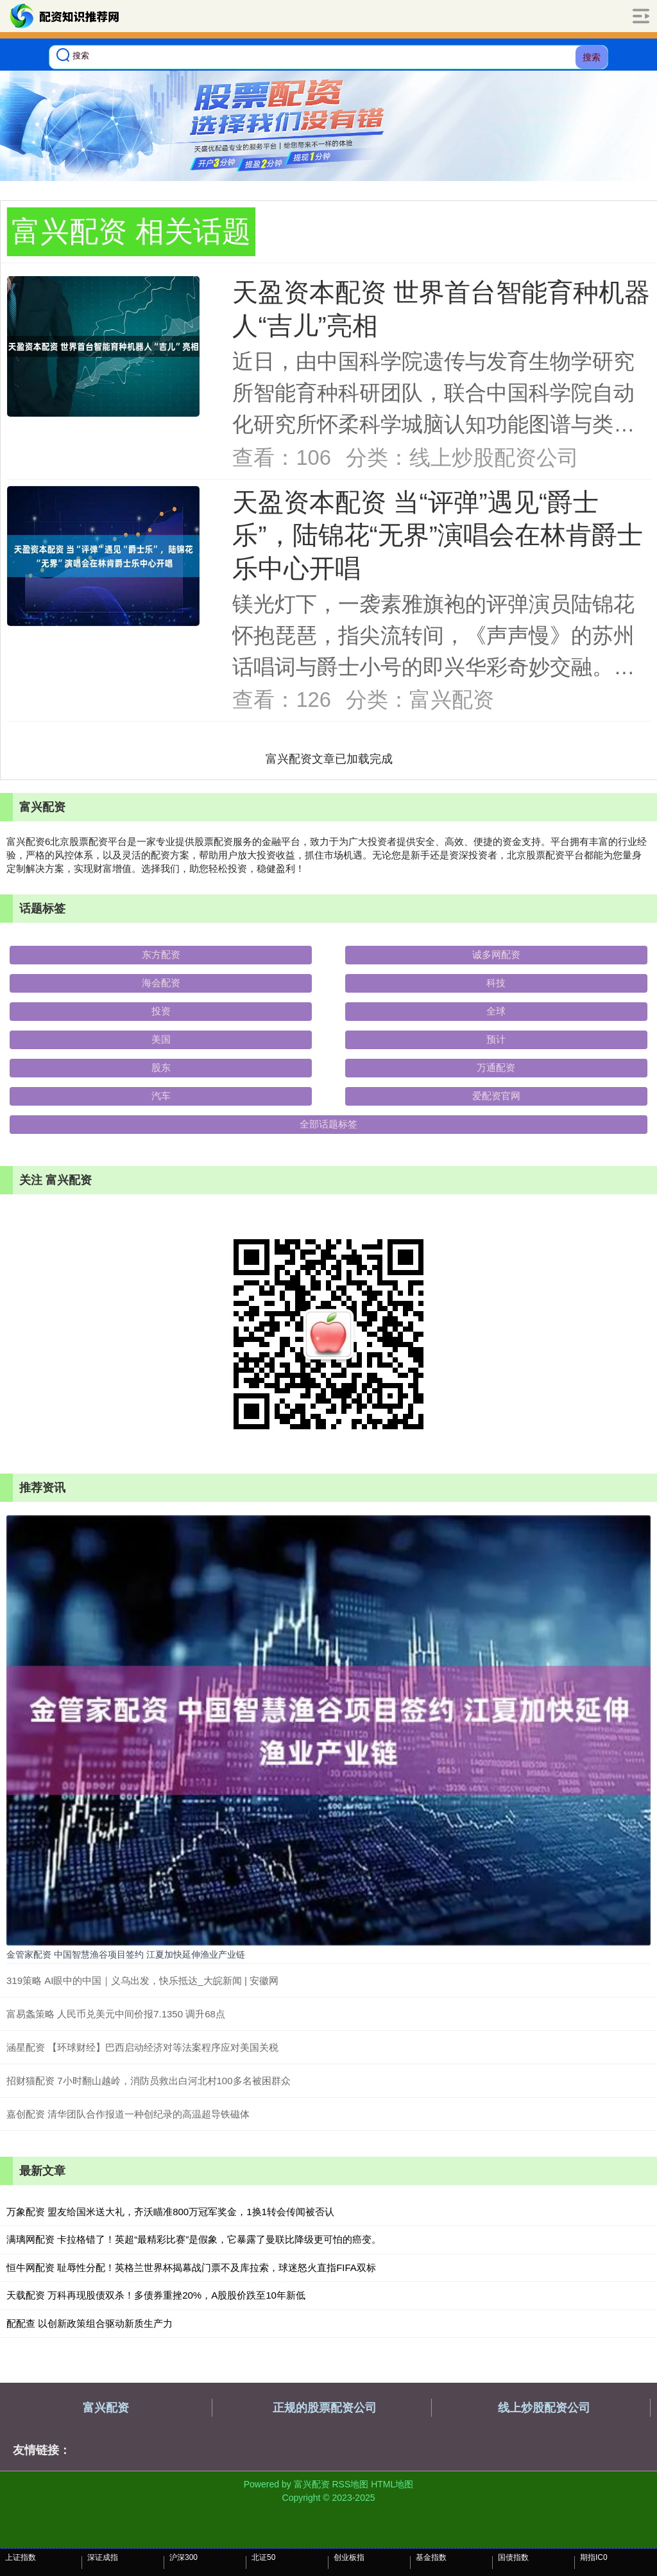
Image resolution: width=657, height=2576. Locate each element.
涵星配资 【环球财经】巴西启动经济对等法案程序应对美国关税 (142, 2047)
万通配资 (496, 1067)
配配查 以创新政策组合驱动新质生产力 (89, 2323)
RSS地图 (350, 2484)
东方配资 (161, 954)
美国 (161, 1039)
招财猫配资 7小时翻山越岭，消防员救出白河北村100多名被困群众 (148, 2080)
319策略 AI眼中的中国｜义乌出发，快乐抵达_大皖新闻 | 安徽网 (142, 1980)
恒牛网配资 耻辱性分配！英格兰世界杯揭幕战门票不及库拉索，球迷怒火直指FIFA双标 (191, 2267)
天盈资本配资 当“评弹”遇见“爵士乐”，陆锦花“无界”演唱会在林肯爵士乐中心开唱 (437, 535)
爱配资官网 (496, 1095)
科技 (496, 982)
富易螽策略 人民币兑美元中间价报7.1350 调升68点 (115, 2013)
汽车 (161, 1095)
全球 (496, 1010)
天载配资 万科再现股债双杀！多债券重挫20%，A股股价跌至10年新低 (155, 2295)
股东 (161, 1067)
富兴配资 (106, 2407)
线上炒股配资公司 (544, 2407)
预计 (496, 1039)
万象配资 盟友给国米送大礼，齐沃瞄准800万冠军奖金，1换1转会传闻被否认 (170, 2211)
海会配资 (161, 982)
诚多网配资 (496, 954)
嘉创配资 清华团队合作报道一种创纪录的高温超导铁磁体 (128, 2114)
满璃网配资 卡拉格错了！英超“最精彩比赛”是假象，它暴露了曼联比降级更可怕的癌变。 (193, 2239)
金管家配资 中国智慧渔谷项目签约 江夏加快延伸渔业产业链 (125, 1954)
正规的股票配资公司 (325, 2407)
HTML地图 (392, 2484)
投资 (161, 1010)
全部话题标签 (328, 1123)
